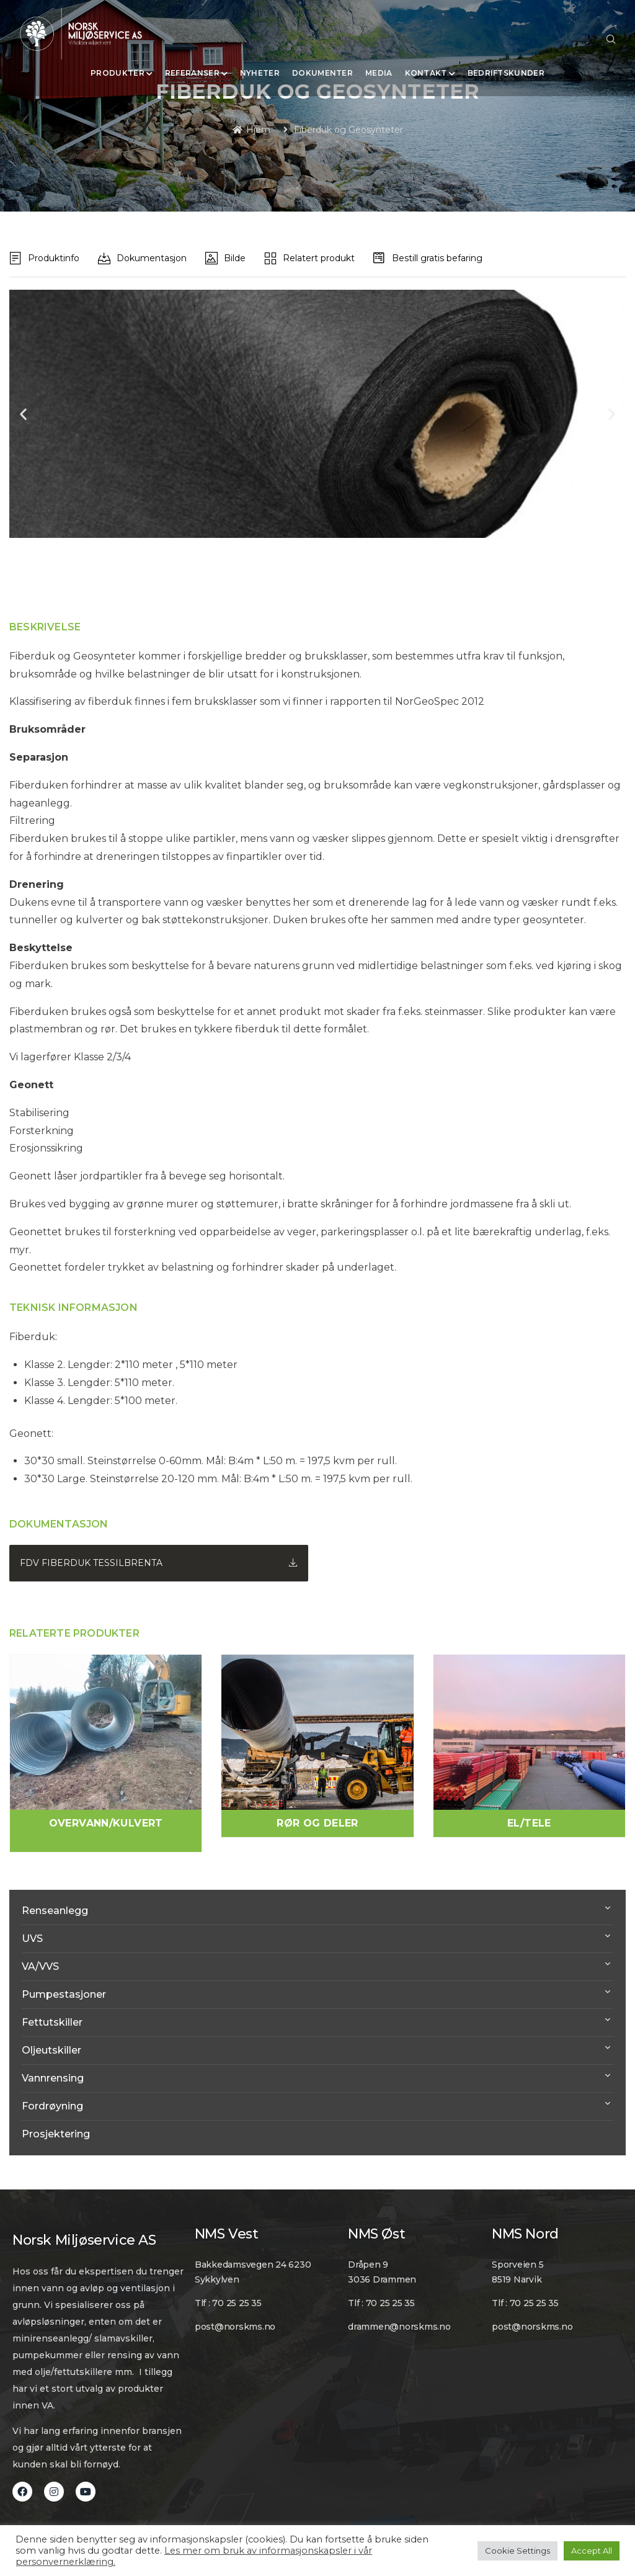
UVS (32, 1938)
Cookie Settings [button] (517, 2551)
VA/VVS (40, 1966)
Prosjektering (56, 2134)
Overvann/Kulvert (106, 1823)
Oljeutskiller (51, 2050)
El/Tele (529, 1823)
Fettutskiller (52, 2022)
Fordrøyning (52, 2106)
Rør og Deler (317, 1823)
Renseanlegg (55, 1910)
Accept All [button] (591, 2551)
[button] (23, 414)
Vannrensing (53, 2078)
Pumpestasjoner (64, 1994)
